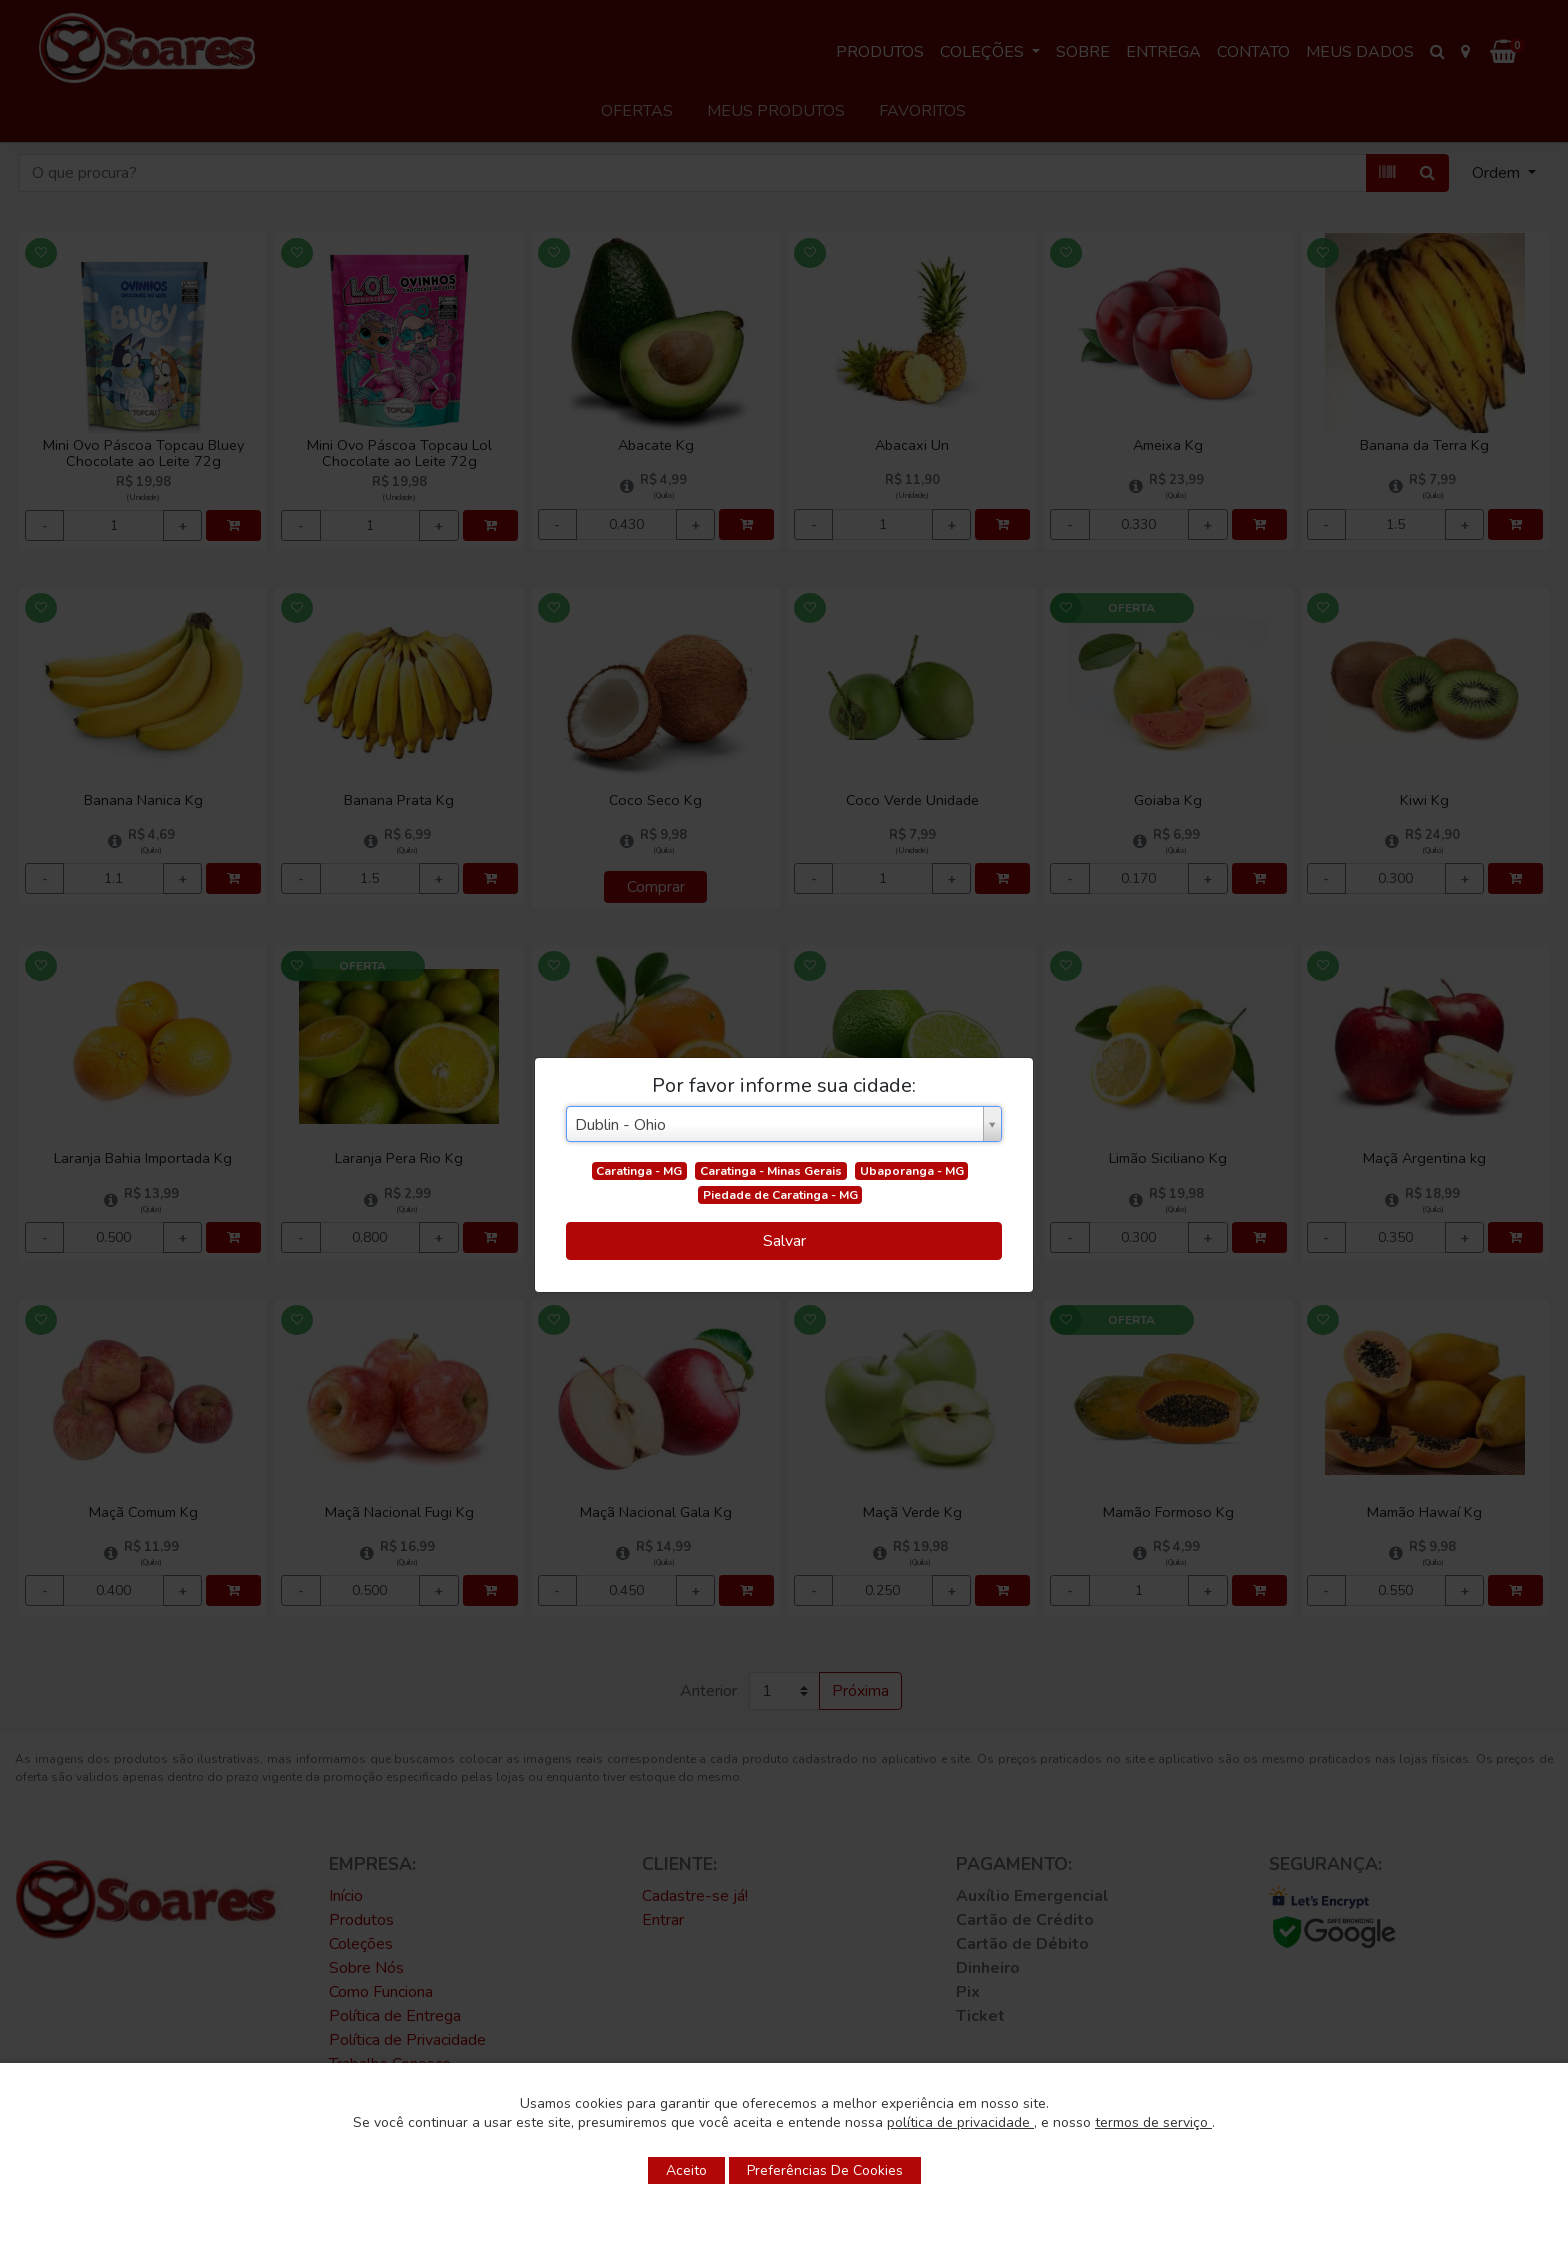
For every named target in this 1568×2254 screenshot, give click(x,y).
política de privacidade (960, 2122)
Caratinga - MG (639, 1171)
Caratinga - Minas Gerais (771, 1171)
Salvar (784, 1241)
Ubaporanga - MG (912, 1171)
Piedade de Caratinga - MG (780, 1195)
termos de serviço (1153, 2122)
